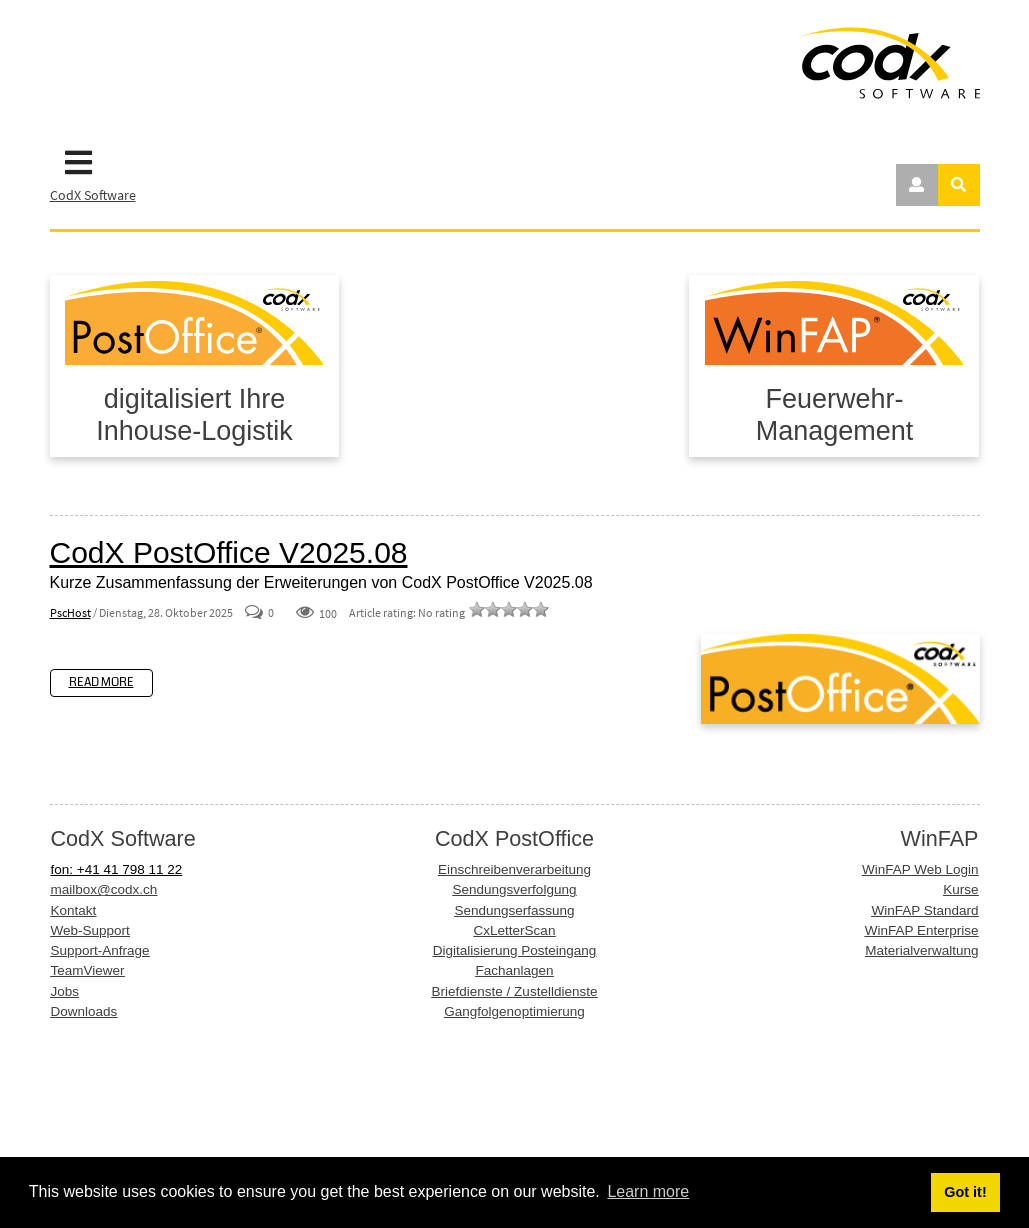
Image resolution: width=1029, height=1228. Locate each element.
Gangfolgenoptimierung (514, 1011)
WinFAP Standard (924, 910)
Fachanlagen (514, 970)
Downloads (84, 1011)
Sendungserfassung (514, 910)
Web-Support (90, 930)
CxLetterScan (515, 930)
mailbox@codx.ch (104, 889)
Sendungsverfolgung (515, 889)
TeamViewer (88, 970)
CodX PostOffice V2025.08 (229, 552)
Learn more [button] (648, 1191)
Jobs (65, 991)
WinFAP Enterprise (922, 930)
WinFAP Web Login (920, 869)
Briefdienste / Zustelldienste (515, 991)
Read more (101, 682)
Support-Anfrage (100, 950)
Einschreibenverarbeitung (514, 869)
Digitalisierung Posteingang (515, 950)
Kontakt (74, 910)
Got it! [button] (965, 1192)
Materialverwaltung (921, 950)
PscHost (70, 612)
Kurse (960, 889)
